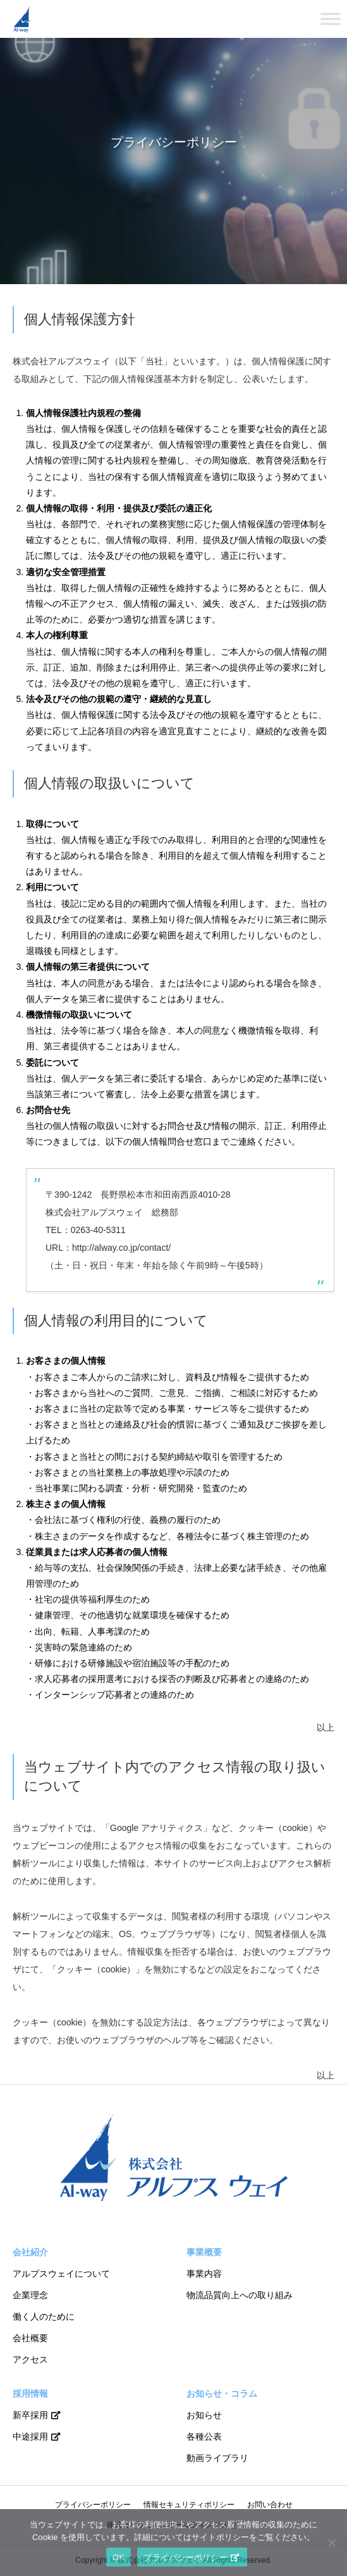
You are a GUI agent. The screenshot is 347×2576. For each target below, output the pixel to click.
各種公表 (204, 2436)
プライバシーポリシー (93, 2504)
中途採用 (30, 2436)
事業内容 (204, 2274)
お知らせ (204, 2415)
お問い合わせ (270, 2504)
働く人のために (44, 2316)
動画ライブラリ (217, 2458)
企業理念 (30, 2295)
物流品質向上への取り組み (239, 2295)
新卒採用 (30, 2415)
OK (119, 2557)
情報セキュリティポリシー (188, 2504)
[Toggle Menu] (330, 19)
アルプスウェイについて (61, 2274)
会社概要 (30, 2338)
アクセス (30, 2359)
